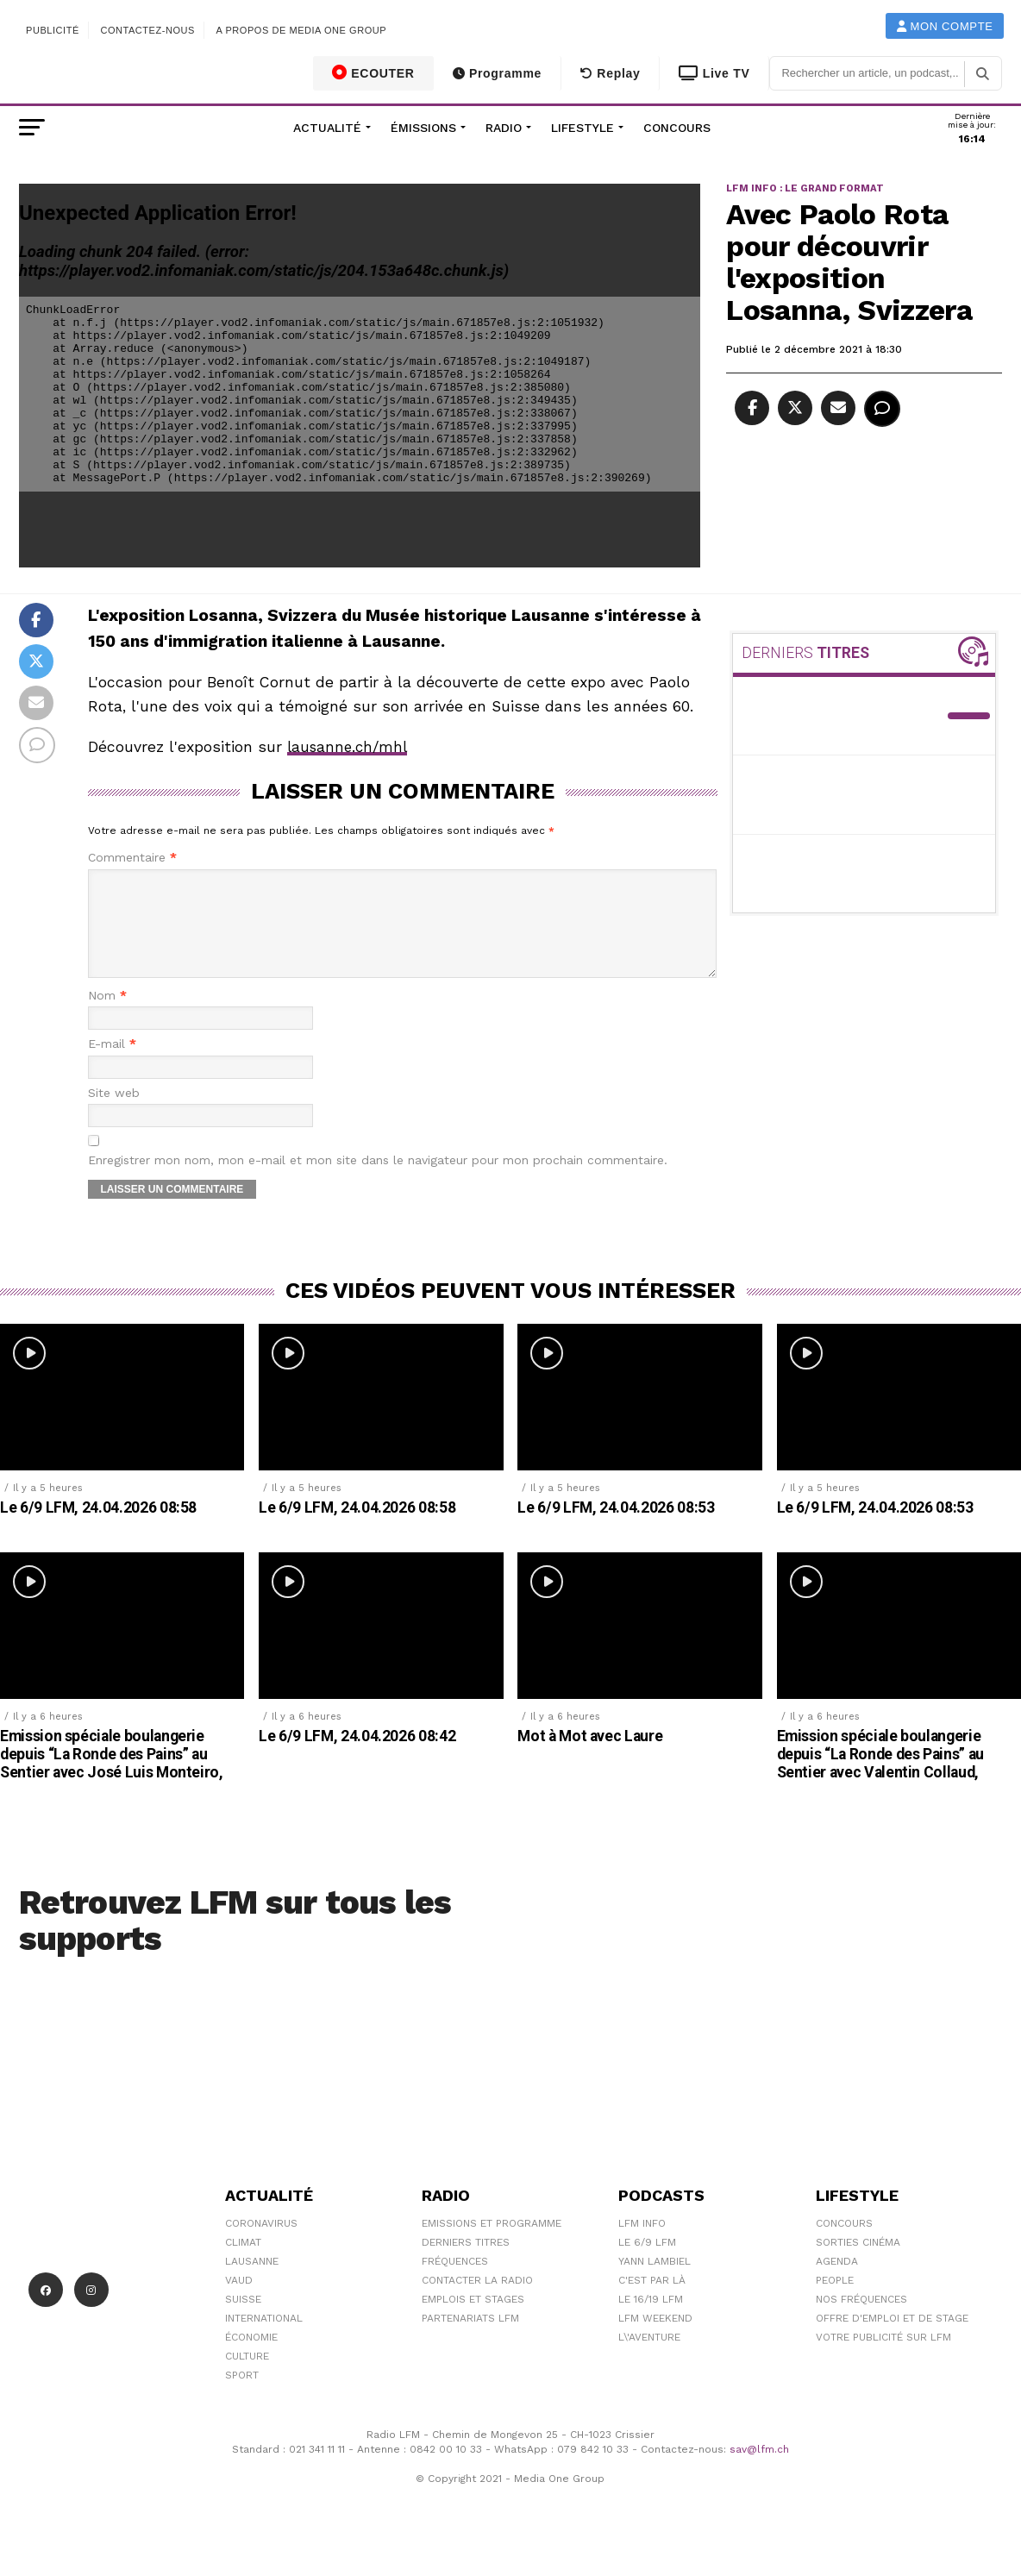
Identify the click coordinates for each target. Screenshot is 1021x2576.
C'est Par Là (652, 2301)
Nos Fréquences (861, 2320)
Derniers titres (466, 2263)
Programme (497, 73)
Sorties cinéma (858, 2263)
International (264, 2339)
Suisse (243, 2320)
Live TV (714, 73)
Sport (242, 2396)
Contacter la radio (477, 2301)
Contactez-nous (147, 30)
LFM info (642, 2244)
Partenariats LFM (470, 2339)
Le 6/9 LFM (647, 2263)
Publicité (52, 30)
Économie (251, 2358)
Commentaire (132, 857)
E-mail (112, 1064)
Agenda (837, 2282)
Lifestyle (582, 128)
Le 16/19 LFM (650, 2320)
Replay (610, 73)
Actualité (327, 128)
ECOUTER (373, 72)
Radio (503, 128)
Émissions (423, 128)
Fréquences (455, 2282)
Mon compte (945, 26)
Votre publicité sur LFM (883, 2358)
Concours (677, 128)
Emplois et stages (473, 2320)
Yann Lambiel (654, 2282)
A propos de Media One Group (301, 30)
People (835, 2301)
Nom (107, 1016)
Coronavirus (261, 2244)
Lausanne (252, 2282)
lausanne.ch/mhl (350, 746)
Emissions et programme (491, 2244)
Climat (243, 2263)
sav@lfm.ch (759, 2470)
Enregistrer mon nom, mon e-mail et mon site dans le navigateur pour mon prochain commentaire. (377, 1181)
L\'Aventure (649, 2358)
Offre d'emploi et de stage (892, 2339)
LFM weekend (655, 2339)
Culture (247, 2377)
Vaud (239, 2301)
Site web (114, 1113)
